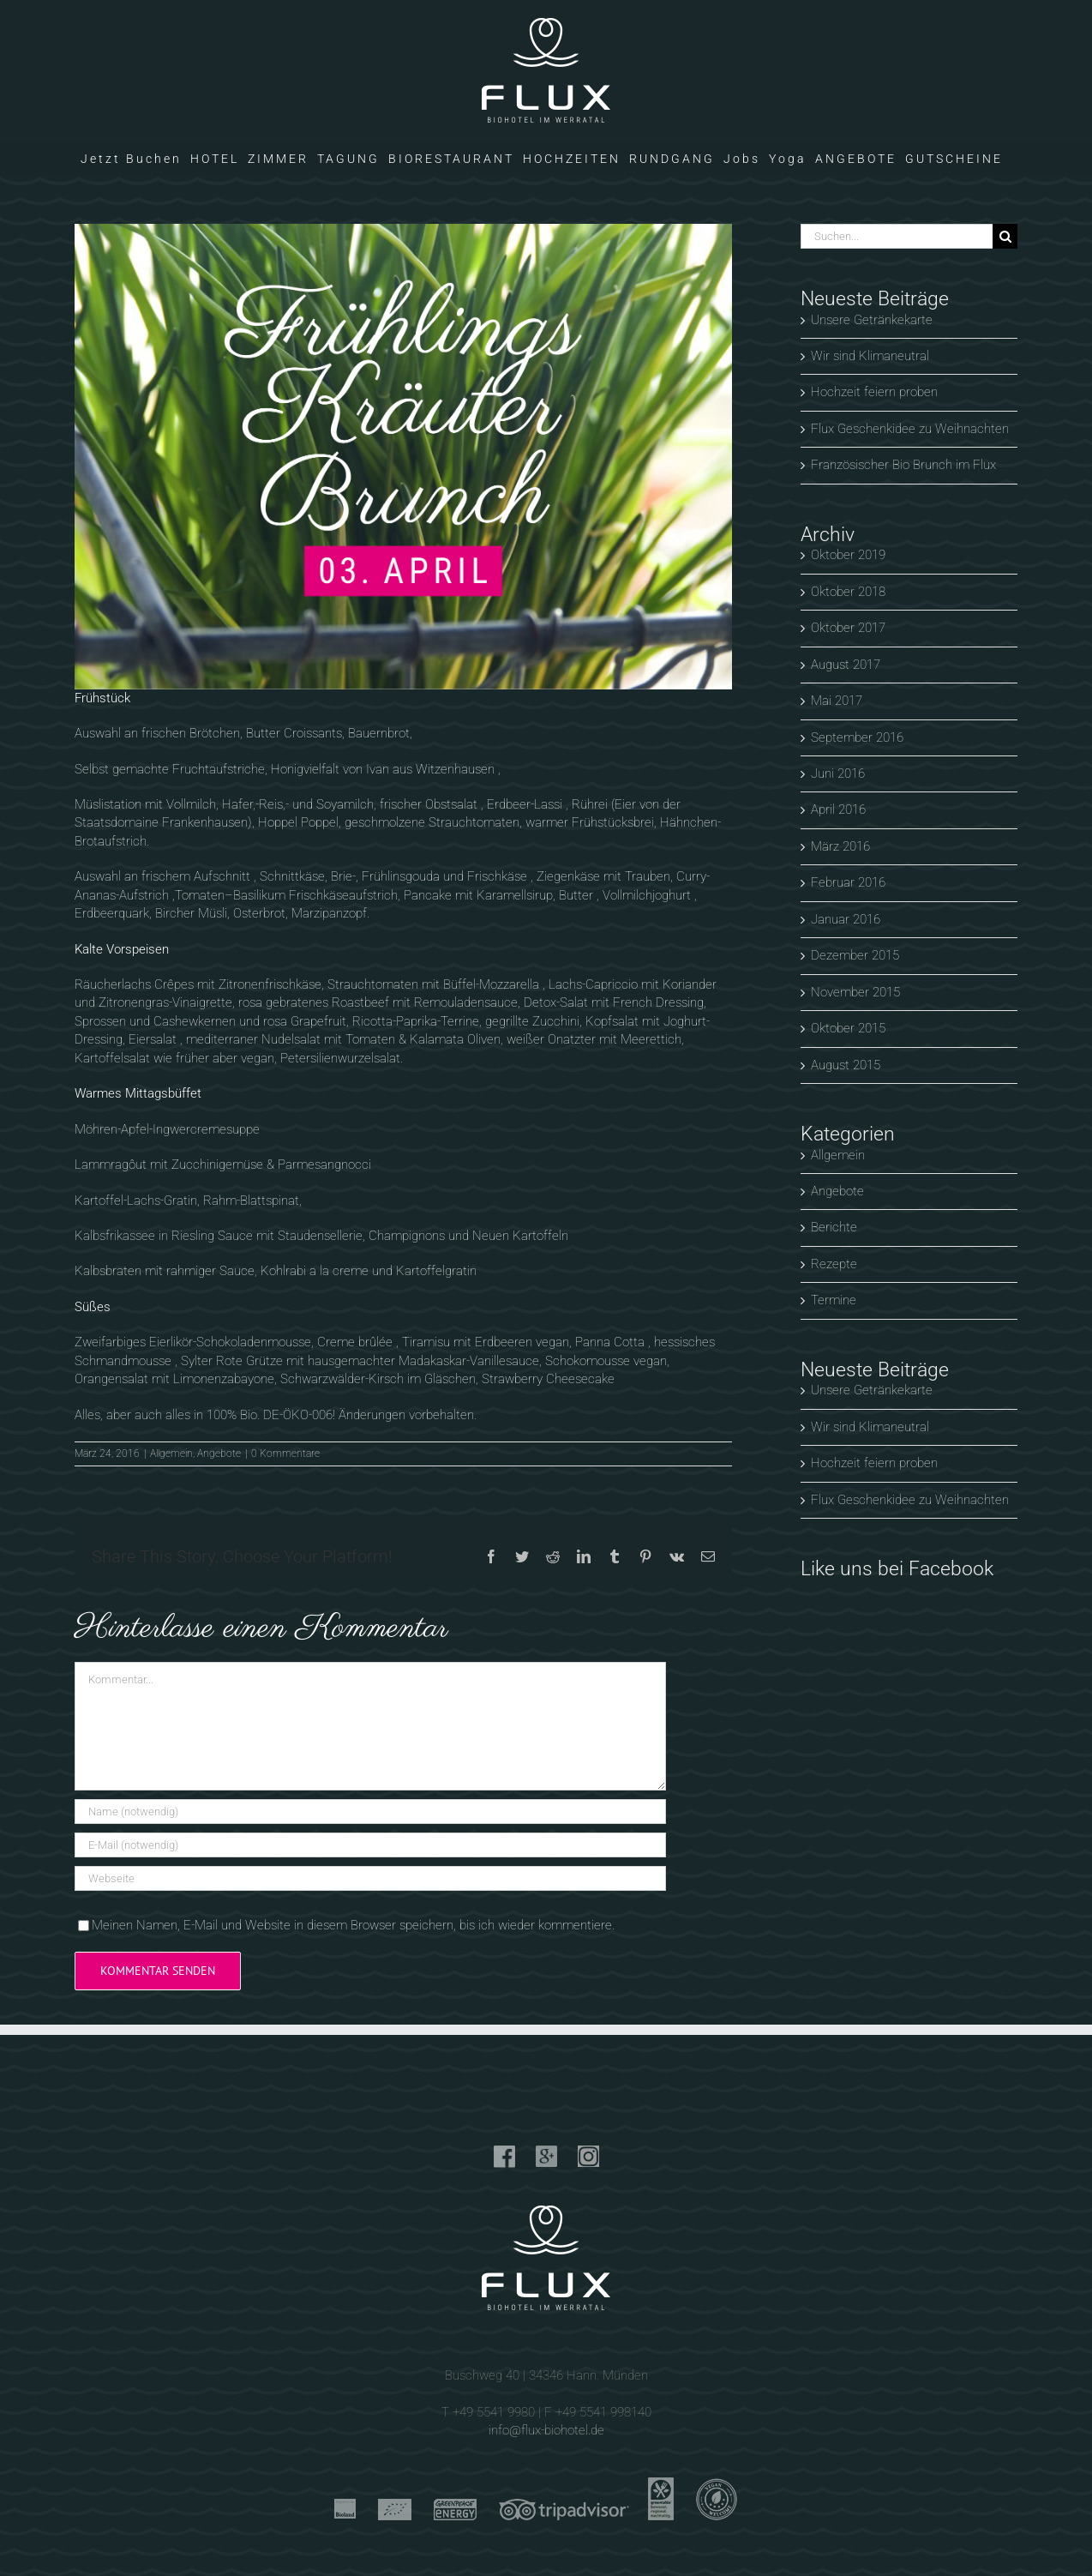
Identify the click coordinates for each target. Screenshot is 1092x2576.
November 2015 (855, 992)
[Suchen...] (897, 236)
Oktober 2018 (848, 591)
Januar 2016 (845, 919)
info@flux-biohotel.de (546, 2430)
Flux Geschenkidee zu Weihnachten (910, 428)
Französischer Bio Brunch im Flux (903, 464)
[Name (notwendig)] (370, 1811)
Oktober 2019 (848, 555)
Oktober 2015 (848, 1028)
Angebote (219, 1453)
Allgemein (171, 1453)
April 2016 (838, 809)
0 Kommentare (285, 1453)
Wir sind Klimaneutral (870, 356)
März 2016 (840, 846)
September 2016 (857, 737)
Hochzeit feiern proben (874, 392)
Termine (833, 1300)
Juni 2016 (838, 773)
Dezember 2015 (855, 955)
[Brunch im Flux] (403, 456)
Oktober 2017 (848, 627)
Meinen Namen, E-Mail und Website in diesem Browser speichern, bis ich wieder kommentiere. (353, 1925)
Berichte (834, 1227)
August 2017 (845, 664)
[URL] (370, 1878)
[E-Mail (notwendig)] (370, 1845)
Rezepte (834, 1264)
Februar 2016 (848, 882)
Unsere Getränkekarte (872, 320)
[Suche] (1005, 236)
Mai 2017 (836, 700)
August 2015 (845, 1065)
